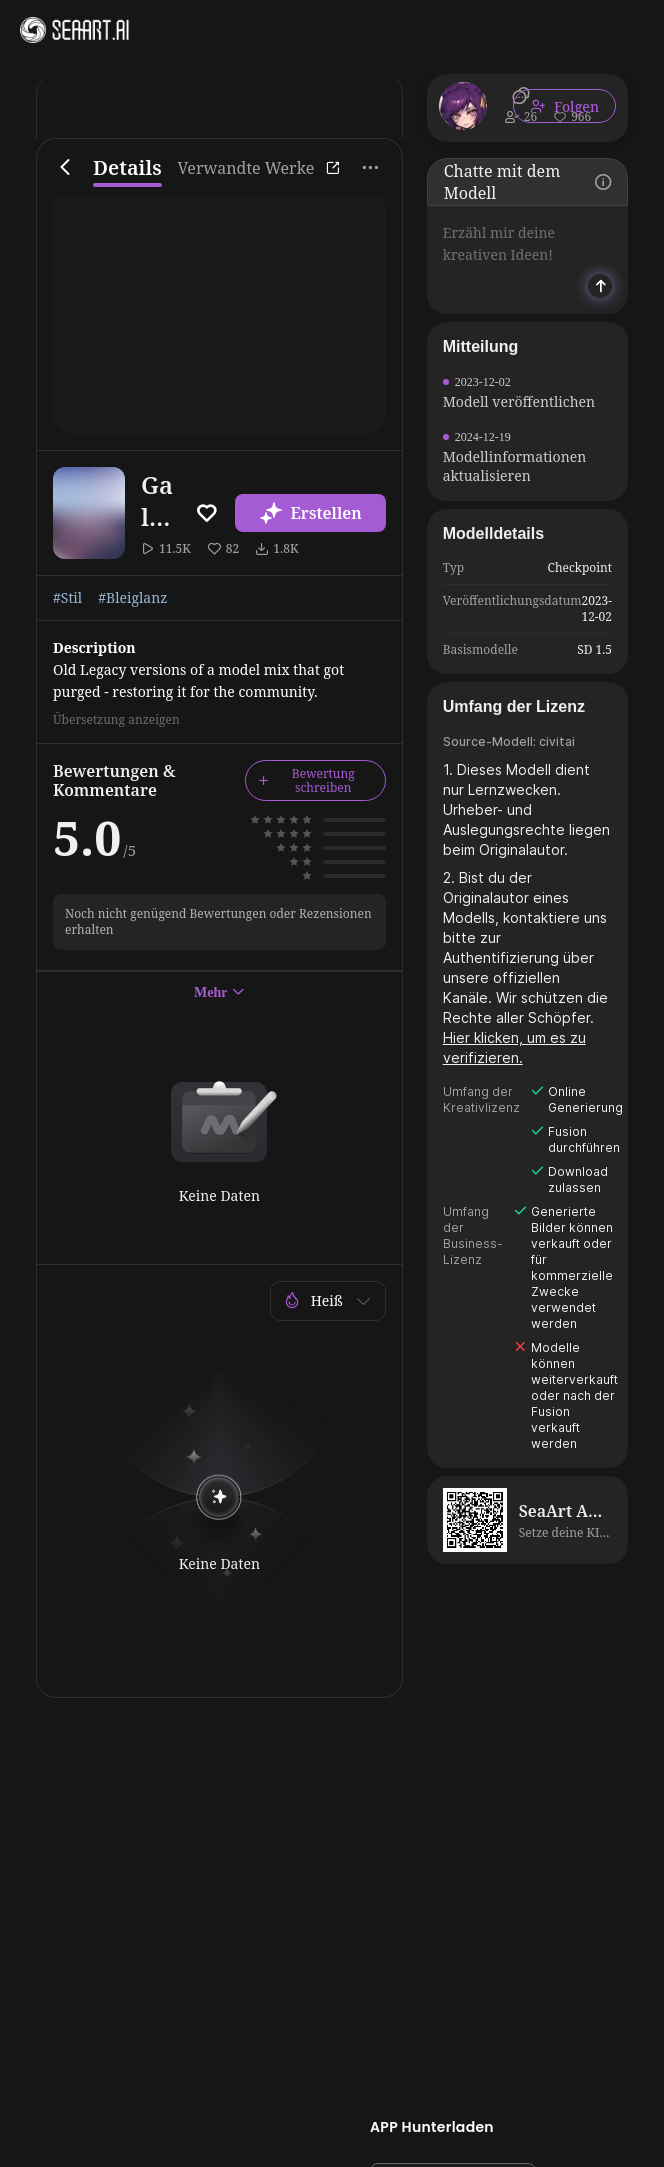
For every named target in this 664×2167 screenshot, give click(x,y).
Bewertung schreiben (306, 780)
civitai (557, 741)
